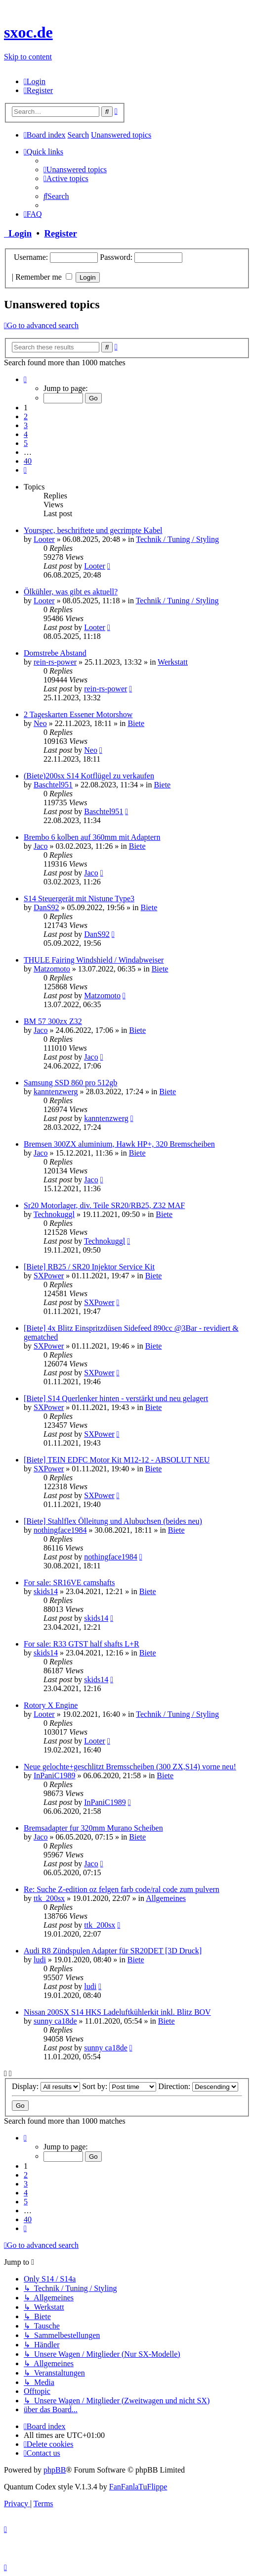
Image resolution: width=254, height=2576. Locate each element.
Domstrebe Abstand (55, 653)
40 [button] (28, 461)
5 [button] (26, 443)
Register (60, 233)
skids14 (46, 1591)
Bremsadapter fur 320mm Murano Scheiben (93, 1828)
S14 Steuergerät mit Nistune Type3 (79, 898)
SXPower (49, 1275)
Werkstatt (173, 662)
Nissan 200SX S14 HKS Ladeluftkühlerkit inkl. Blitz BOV (117, 2012)
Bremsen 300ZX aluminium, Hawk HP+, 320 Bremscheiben (119, 1144)
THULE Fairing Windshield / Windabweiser (94, 960)
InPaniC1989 (54, 1775)
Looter (44, 539)
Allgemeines (166, 1898)
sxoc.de (28, 32)
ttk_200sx (49, 1898)
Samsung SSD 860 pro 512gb (70, 1082)
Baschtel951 (53, 784)
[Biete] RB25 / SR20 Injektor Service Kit (89, 1267)
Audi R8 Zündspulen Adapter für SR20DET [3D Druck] (113, 1950)
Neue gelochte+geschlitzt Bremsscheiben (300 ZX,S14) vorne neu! (130, 1766)
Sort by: (119, 2086)
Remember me (43, 277)
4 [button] (26, 434)
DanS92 (46, 907)
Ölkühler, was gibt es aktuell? (71, 591)
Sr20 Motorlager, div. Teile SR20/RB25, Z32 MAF (104, 1205)
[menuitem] (34, 81)
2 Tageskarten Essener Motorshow (78, 714)
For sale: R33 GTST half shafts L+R (81, 1644)
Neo (40, 723)
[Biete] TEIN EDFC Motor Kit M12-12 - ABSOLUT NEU (117, 1460)
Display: (46, 2086)
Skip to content (28, 56)
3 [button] (26, 425)
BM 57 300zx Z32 (53, 1021)
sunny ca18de (55, 2021)
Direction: (198, 2086)
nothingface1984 (60, 1530)
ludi (40, 1959)
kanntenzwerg (56, 1091)
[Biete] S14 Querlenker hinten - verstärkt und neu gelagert (116, 1398)
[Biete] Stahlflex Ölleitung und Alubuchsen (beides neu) (113, 1521)
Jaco (40, 846)
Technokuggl (54, 1214)
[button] (25, 379)
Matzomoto (52, 969)
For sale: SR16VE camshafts (69, 1582)
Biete (135, 723)
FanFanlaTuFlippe (138, 2486)
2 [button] (26, 416)
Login (18, 233)
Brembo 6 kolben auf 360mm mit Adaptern (92, 837)
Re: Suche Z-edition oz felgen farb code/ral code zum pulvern (121, 1889)
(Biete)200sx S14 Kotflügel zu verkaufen (89, 776)
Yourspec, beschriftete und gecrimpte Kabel (93, 530)
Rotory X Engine (51, 1705)
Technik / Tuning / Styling (177, 539)
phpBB (54, 2470)
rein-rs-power (55, 662)
